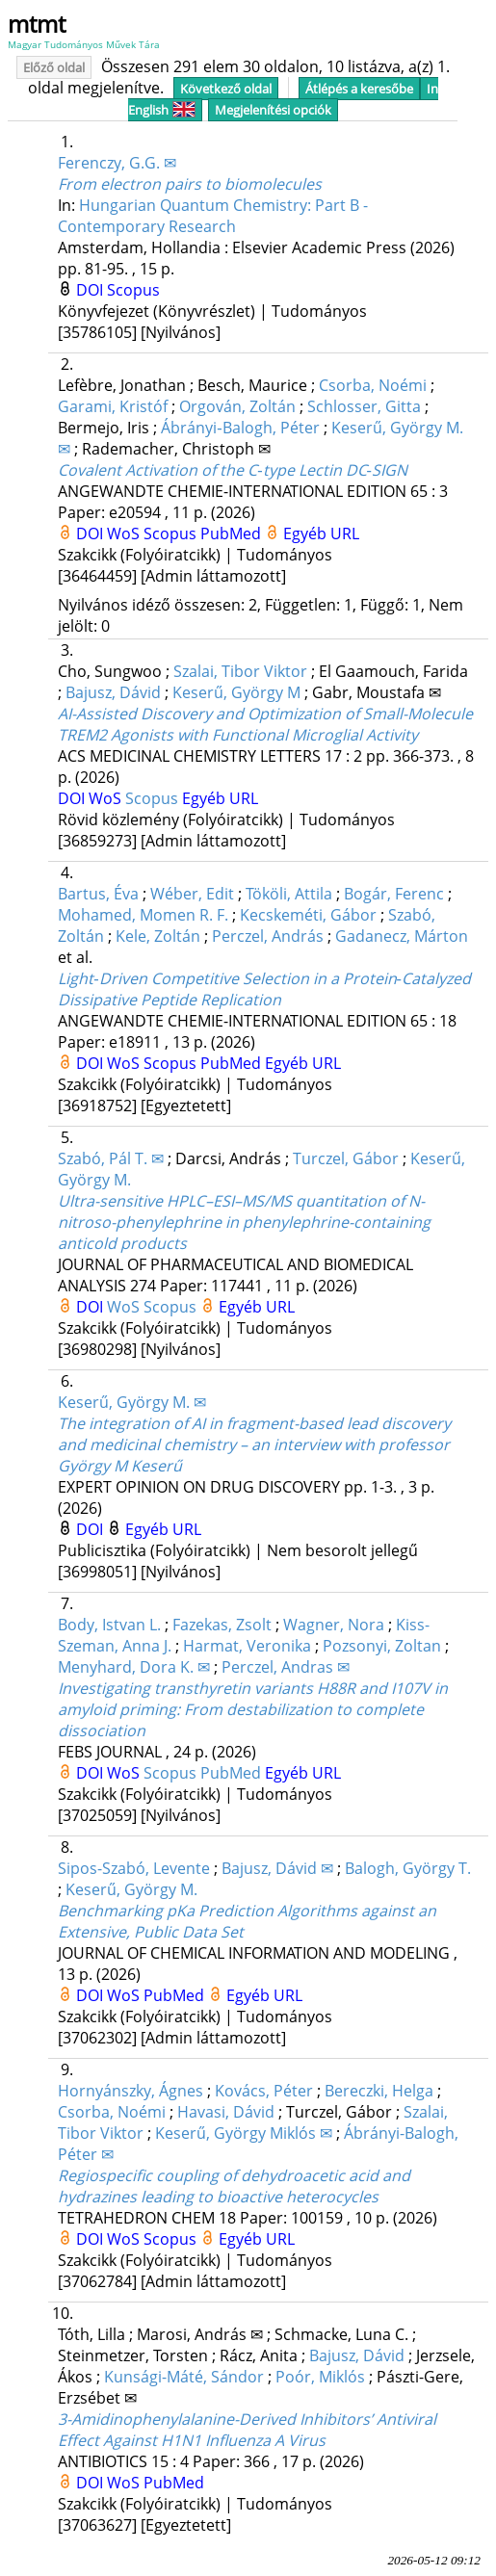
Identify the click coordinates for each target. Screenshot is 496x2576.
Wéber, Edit (192, 893)
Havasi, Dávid (225, 2111)
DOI (91, 289)
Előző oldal (54, 67)
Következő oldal (226, 88)
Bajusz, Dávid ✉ (277, 1868)
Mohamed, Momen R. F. (143, 914)
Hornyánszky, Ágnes (130, 2090)
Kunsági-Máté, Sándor (184, 2376)
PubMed (232, 533)
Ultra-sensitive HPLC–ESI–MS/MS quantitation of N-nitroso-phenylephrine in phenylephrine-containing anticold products (244, 1222)
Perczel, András (268, 936)
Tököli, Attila (289, 893)
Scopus (133, 289)
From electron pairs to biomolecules (190, 184)
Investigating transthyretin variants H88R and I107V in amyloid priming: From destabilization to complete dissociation (253, 1709)
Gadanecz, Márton (401, 936)
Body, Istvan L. (109, 1624)
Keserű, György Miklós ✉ (243, 2133)
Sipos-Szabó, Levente (134, 1868)
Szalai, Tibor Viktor (240, 671)
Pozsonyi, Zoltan (382, 1645)
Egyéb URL (321, 533)
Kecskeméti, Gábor (308, 914)
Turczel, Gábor (346, 1158)
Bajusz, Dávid (113, 692)
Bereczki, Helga (379, 2090)
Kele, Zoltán (158, 936)
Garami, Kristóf (113, 406)
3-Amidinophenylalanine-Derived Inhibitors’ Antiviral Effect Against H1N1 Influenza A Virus (247, 2429)
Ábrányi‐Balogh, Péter (240, 427)
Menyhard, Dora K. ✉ (134, 1667)
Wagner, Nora (333, 1624)
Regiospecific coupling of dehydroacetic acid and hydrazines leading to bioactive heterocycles (234, 2186)
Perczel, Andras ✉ (286, 1667)
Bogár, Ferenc (394, 893)
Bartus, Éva (98, 893)
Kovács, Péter (264, 2090)
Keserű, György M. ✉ (132, 1402)
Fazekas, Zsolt (222, 1624)
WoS (125, 533)
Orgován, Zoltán (237, 406)
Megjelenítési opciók (273, 109)
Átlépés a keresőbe (359, 88)
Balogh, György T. (408, 1868)
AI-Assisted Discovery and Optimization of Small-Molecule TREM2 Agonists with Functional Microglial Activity (265, 724)
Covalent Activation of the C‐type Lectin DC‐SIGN (232, 470)
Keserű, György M (236, 692)
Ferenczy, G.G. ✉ (117, 162)
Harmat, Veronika (247, 1645)
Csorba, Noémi (373, 385)
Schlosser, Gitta (364, 406)
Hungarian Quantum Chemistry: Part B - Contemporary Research (213, 216)
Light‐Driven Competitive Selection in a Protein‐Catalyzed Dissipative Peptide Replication (264, 989)
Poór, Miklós (320, 2376)
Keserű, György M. (131, 1889)
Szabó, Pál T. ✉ (111, 1158)
